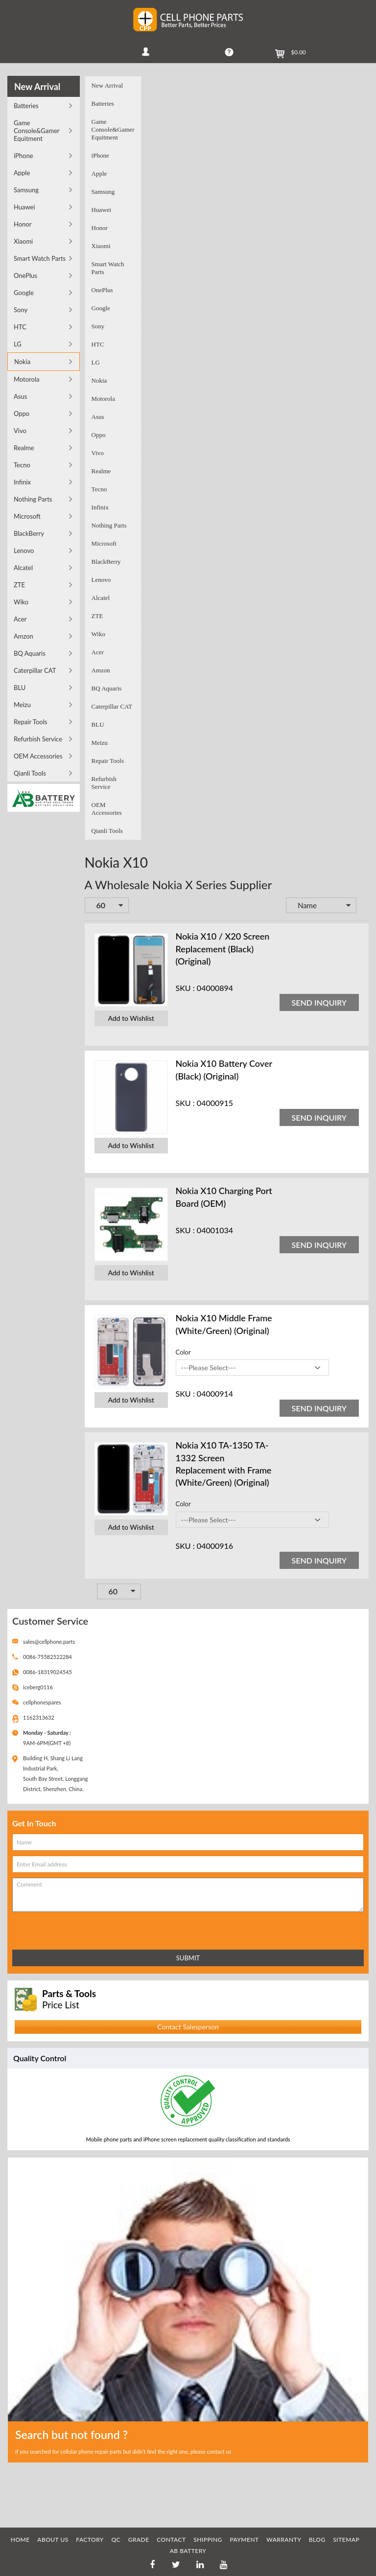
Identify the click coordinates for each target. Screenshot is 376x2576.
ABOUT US (52, 2539)
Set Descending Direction (363, 906)
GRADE (138, 2539)
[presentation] (55, 1929)
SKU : (185, 987)
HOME (20, 2539)
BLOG (317, 2539)
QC (115, 2539)
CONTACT (171, 2539)
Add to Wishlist (131, 1018)
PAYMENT (244, 2539)
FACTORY (90, 2539)
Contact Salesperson (187, 2027)
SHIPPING (207, 2539)
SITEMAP (346, 2539)
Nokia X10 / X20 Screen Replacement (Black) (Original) (223, 948)
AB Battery (188, 2550)
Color (183, 1352)
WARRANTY (283, 2539)
